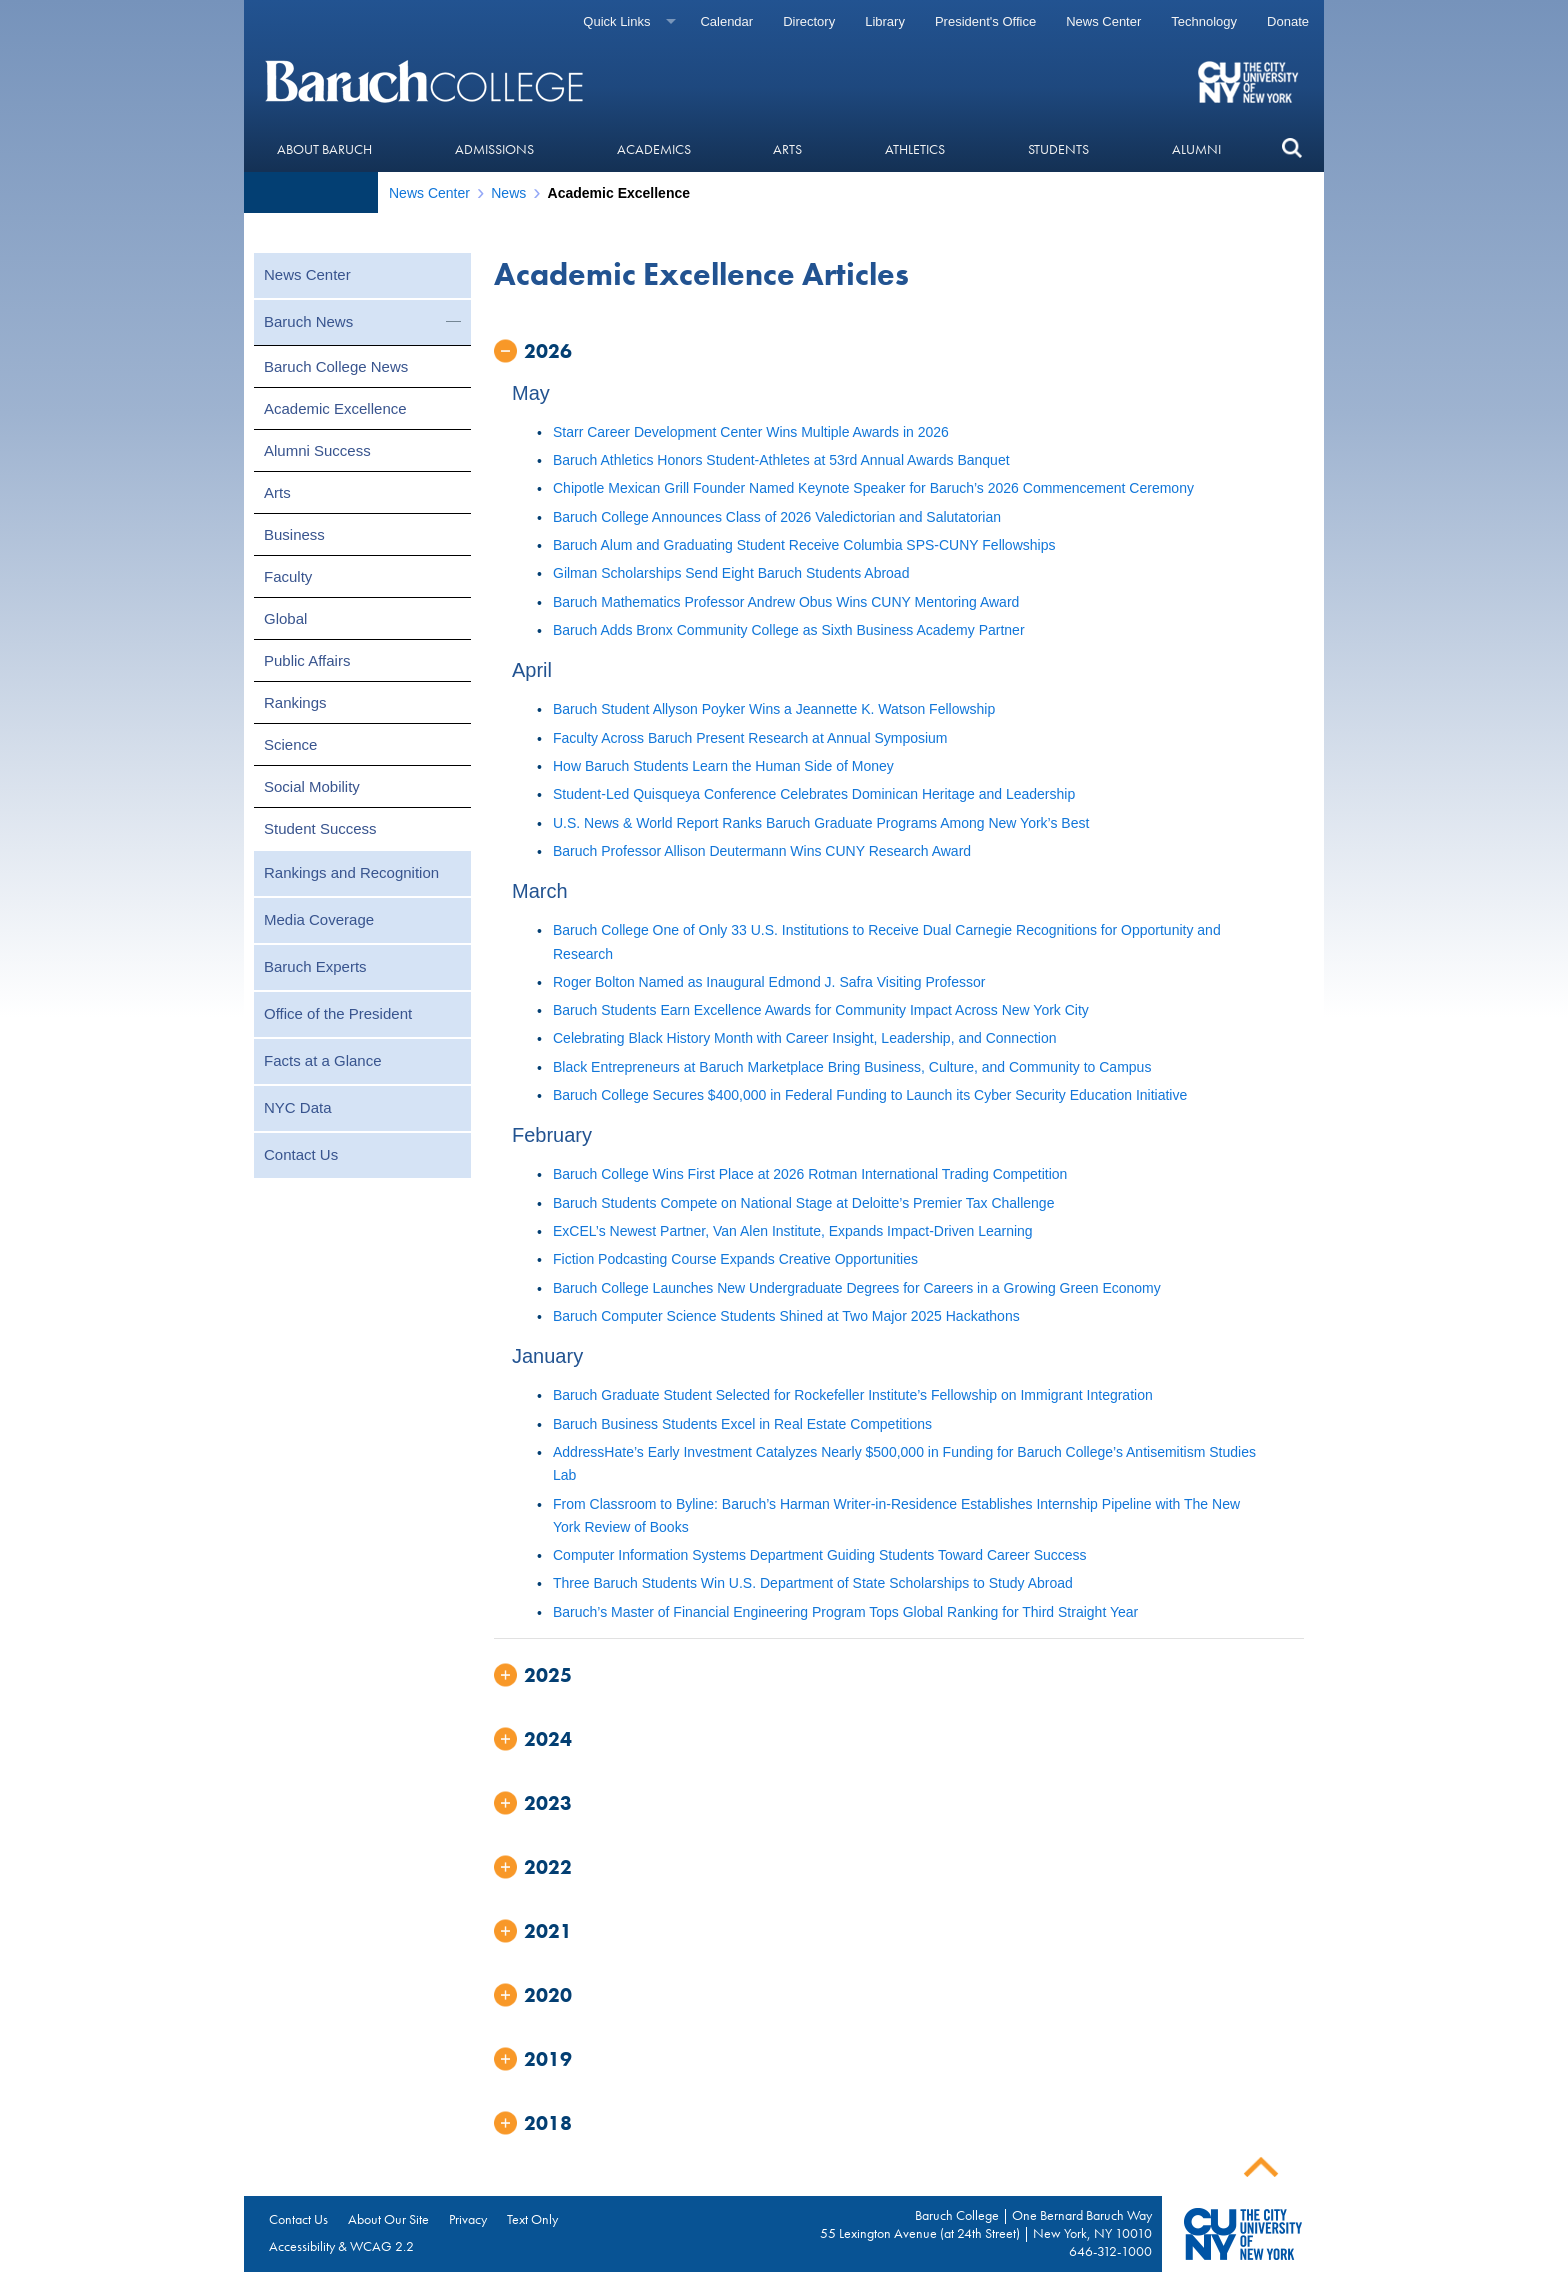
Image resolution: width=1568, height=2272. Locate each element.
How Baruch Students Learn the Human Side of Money (723, 766)
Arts (787, 149)
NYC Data (298, 1107)
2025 (548, 1675)
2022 (548, 1867)
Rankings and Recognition (351, 872)
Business (294, 534)
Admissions (494, 149)
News (508, 193)
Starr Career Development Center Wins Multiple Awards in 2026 (751, 432)
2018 (548, 2123)
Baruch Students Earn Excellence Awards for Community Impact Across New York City (821, 1010)
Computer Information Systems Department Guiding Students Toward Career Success (820, 1555)
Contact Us (301, 1154)
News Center (1103, 21)
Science (290, 744)
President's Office (985, 21)
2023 (548, 1803)
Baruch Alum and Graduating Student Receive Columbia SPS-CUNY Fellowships (804, 545)
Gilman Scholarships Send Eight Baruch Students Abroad (731, 573)
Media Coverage (319, 919)
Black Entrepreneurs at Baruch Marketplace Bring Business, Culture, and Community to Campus (852, 1067)
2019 (548, 2059)
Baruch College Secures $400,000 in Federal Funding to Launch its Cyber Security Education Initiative (870, 1095)
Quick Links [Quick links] (616, 21)
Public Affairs (307, 660)
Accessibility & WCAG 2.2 (341, 2246)
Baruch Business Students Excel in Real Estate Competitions (742, 1424)
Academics (654, 149)
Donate (1288, 21)
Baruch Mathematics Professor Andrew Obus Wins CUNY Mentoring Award (786, 602)
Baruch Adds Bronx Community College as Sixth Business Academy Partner (789, 630)
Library (885, 21)
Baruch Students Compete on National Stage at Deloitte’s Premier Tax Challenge (803, 1203)
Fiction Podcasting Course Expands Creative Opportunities (735, 1259)
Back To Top (1261, 2167)
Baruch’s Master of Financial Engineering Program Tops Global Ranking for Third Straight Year (845, 1612)
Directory (809, 21)
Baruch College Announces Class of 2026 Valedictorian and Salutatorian (777, 517)
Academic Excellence (335, 408)
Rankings (295, 702)
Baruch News (308, 321)
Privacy (468, 2219)
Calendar (726, 21)
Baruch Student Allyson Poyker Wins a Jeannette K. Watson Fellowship (774, 709)
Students (1058, 149)
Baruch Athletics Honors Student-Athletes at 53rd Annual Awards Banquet (781, 460)
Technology (1204, 21)
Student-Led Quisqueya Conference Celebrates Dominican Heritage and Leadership (814, 794)
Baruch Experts (315, 966)
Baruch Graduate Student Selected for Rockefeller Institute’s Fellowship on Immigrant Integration (853, 1395)
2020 (548, 1995)
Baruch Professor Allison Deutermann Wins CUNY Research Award (762, 851)
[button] (1291, 148)
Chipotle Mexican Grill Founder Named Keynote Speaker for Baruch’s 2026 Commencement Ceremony (873, 488)
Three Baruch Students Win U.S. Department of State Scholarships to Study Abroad (813, 1583)
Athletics (915, 149)
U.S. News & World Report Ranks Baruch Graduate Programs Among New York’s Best (821, 823)
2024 (548, 1739)
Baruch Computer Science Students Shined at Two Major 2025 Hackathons (786, 1316)
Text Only (532, 2219)
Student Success (320, 828)
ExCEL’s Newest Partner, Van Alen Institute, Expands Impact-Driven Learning (793, 1231)
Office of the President (338, 1013)
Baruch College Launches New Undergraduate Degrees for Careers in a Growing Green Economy (857, 1288)
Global (285, 618)
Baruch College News (336, 366)
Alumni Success (317, 450)
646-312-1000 (1110, 2251)
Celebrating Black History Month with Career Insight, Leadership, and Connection (805, 1038)
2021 (548, 1931)
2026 (548, 351)
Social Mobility (312, 786)
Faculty (288, 576)
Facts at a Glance (323, 1060)
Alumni (1196, 149)
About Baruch (324, 149)
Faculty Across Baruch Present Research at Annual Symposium (750, 738)
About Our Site (388, 2219)
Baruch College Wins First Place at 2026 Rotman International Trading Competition (810, 1174)
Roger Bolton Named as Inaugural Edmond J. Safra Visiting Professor (769, 982)
